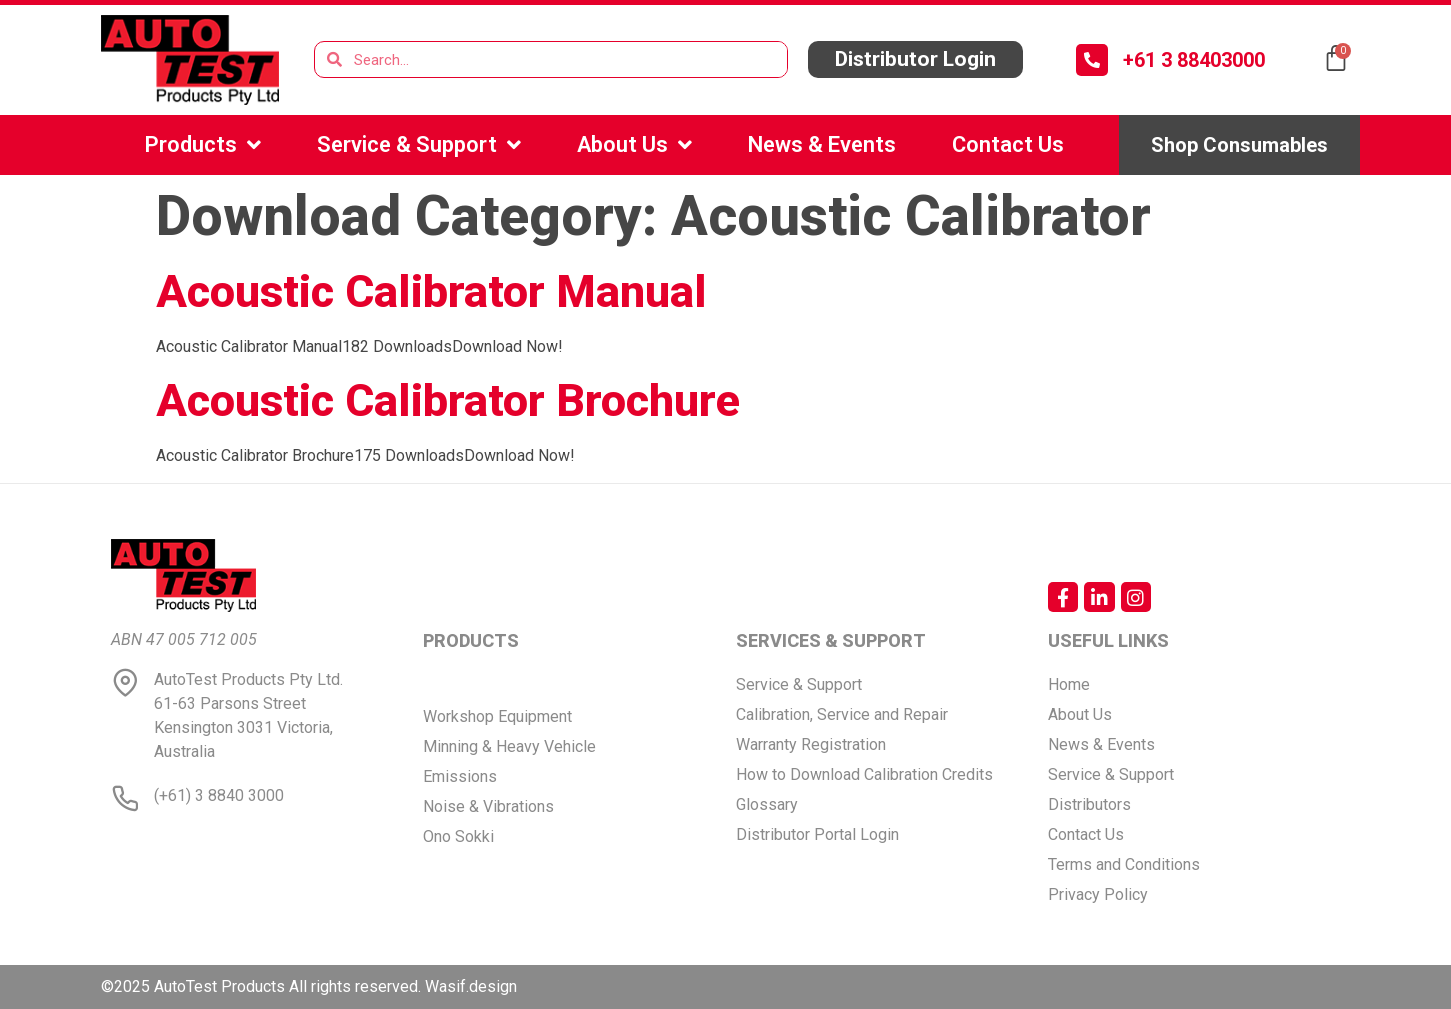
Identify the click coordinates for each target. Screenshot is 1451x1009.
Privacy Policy (1098, 894)
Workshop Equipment (497, 716)
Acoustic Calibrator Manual (431, 291)
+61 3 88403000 (1194, 60)
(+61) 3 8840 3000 (219, 795)
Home (1069, 684)
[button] (915, 59)
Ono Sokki (458, 836)
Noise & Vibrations (488, 806)
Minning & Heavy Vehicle (509, 746)
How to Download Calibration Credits (864, 774)
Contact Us (1008, 144)
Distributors (1089, 804)
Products (203, 145)
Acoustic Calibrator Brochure (448, 400)
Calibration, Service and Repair (842, 714)
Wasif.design (471, 986)
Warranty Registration (811, 744)
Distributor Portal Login (817, 834)
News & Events (822, 144)
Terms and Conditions (1124, 864)
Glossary (767, 804)
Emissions (460, 776)
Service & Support (419, 145)
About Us (634, 145)
